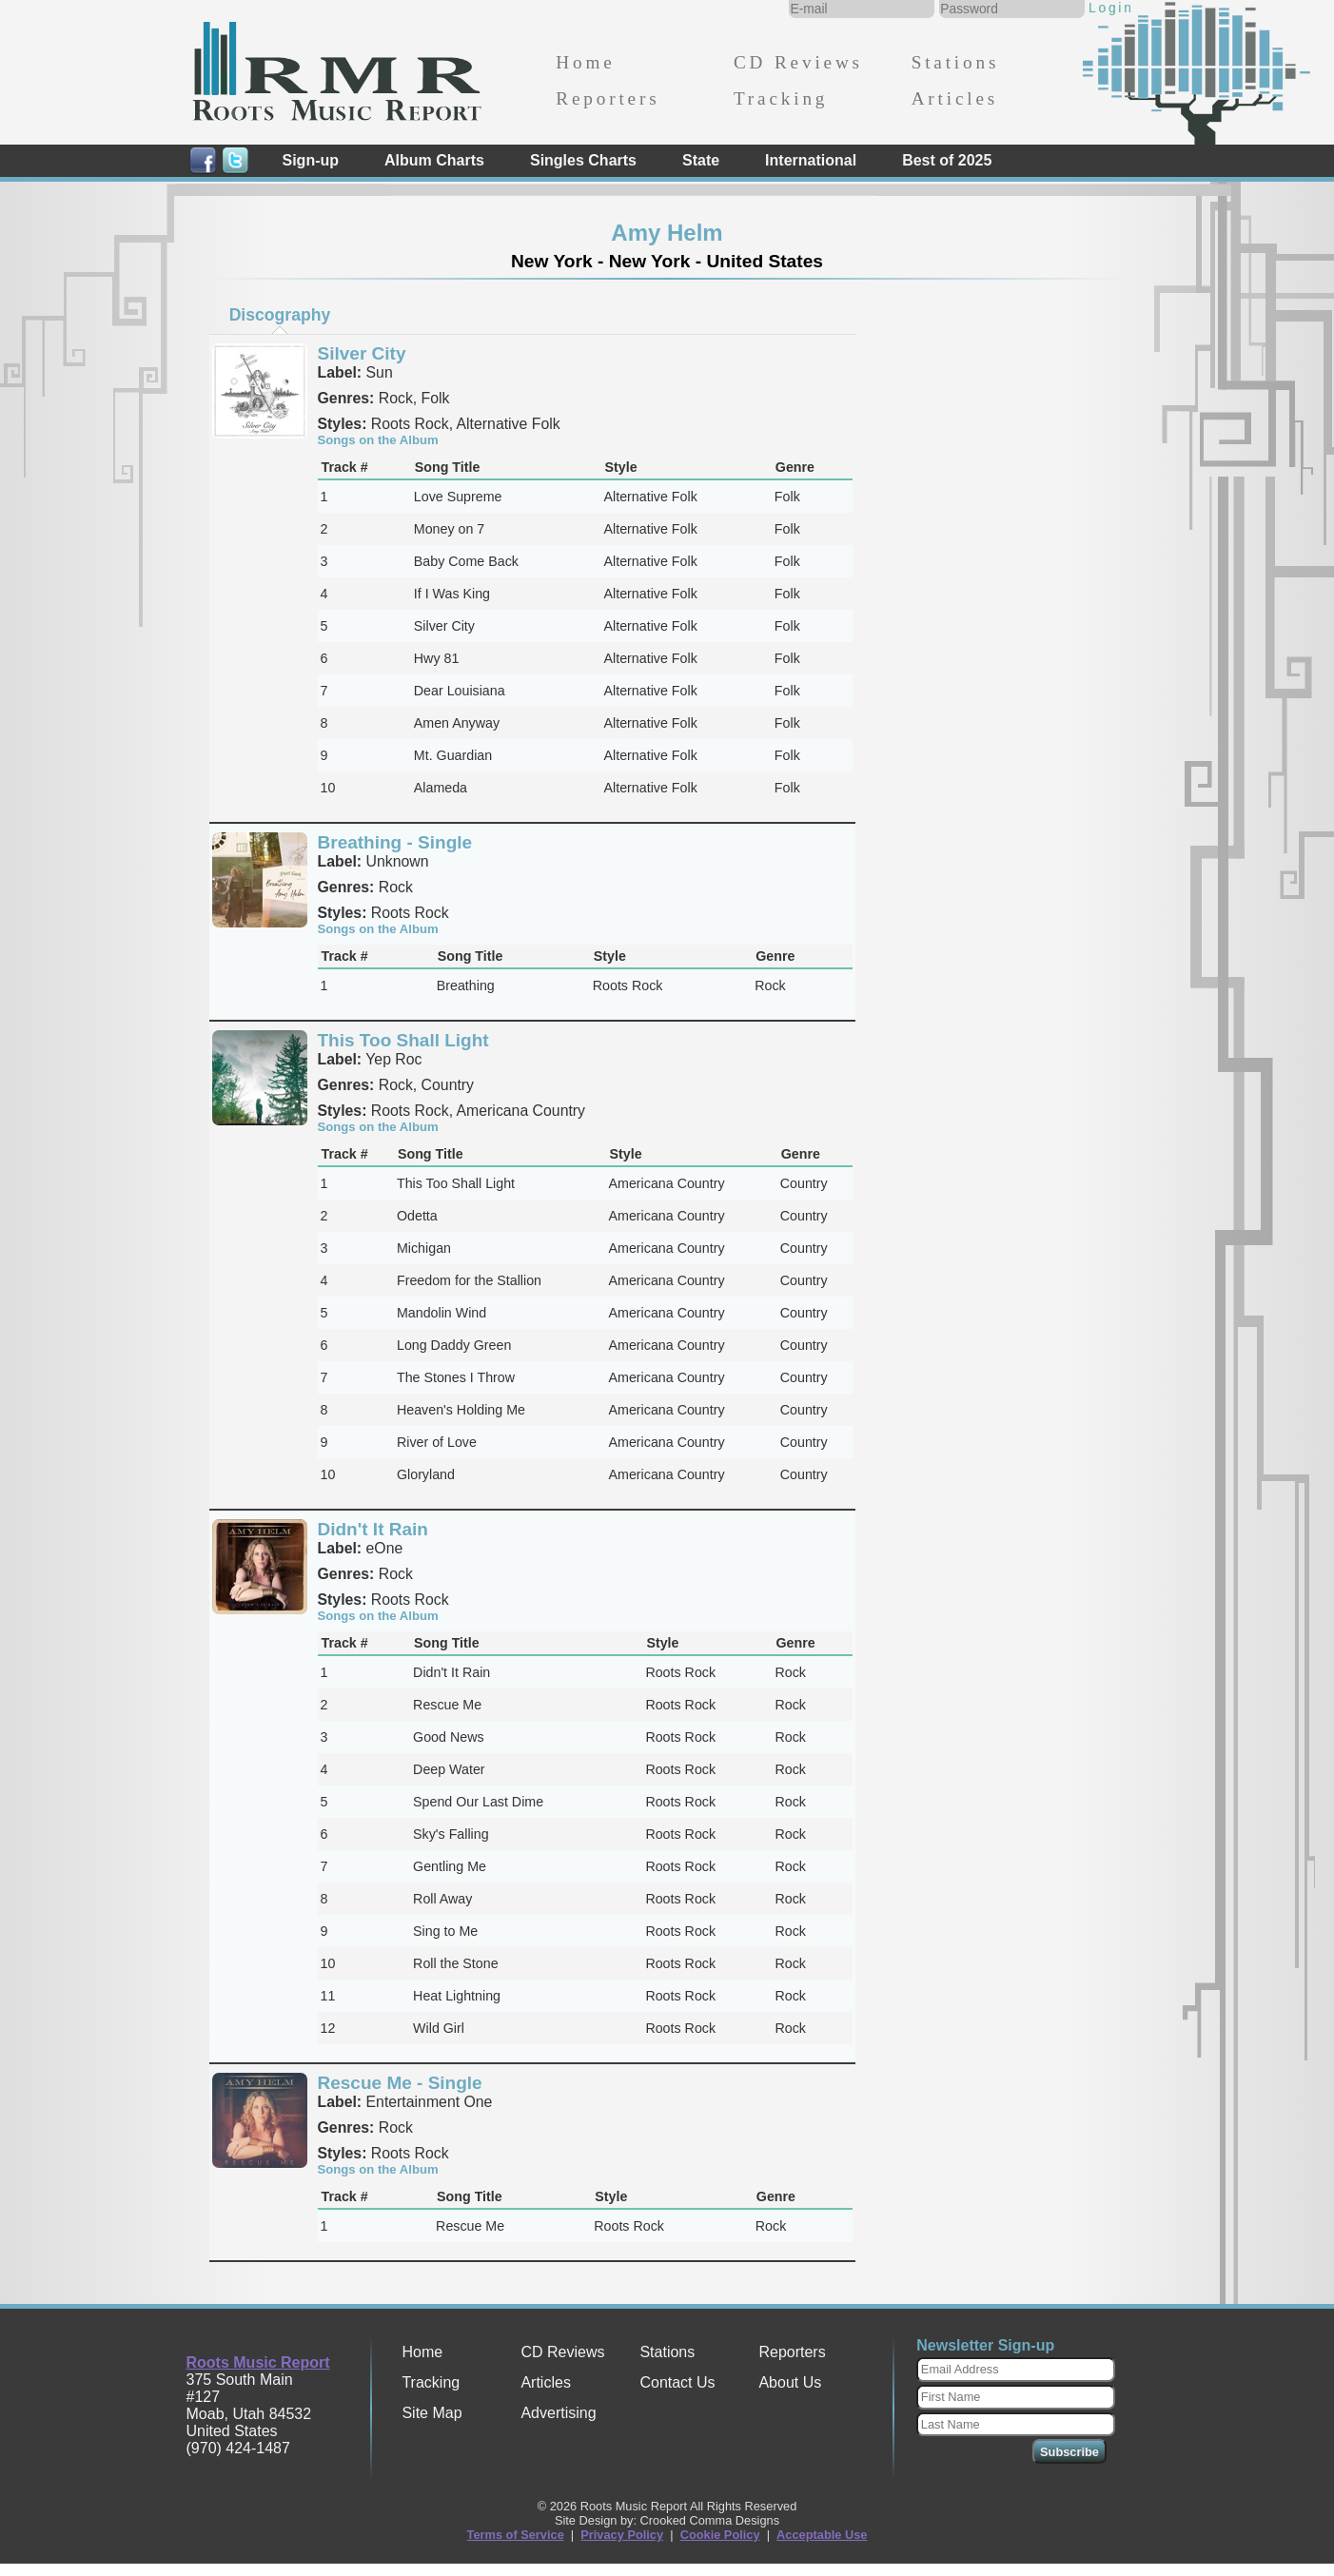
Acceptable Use (821, 2534)
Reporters (607, 98)
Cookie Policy (720, 2534)
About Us (789, 2382)
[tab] (279, 315)
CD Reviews (798, 62)
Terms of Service (515, 2534)
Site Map (431, 2413)
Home (585, 62)
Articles (955, 98)
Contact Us (677, 2382)
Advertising (558, 2413)
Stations (956, 62)
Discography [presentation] (280, 314)
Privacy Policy (621, 2534)
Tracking (781, 98)
